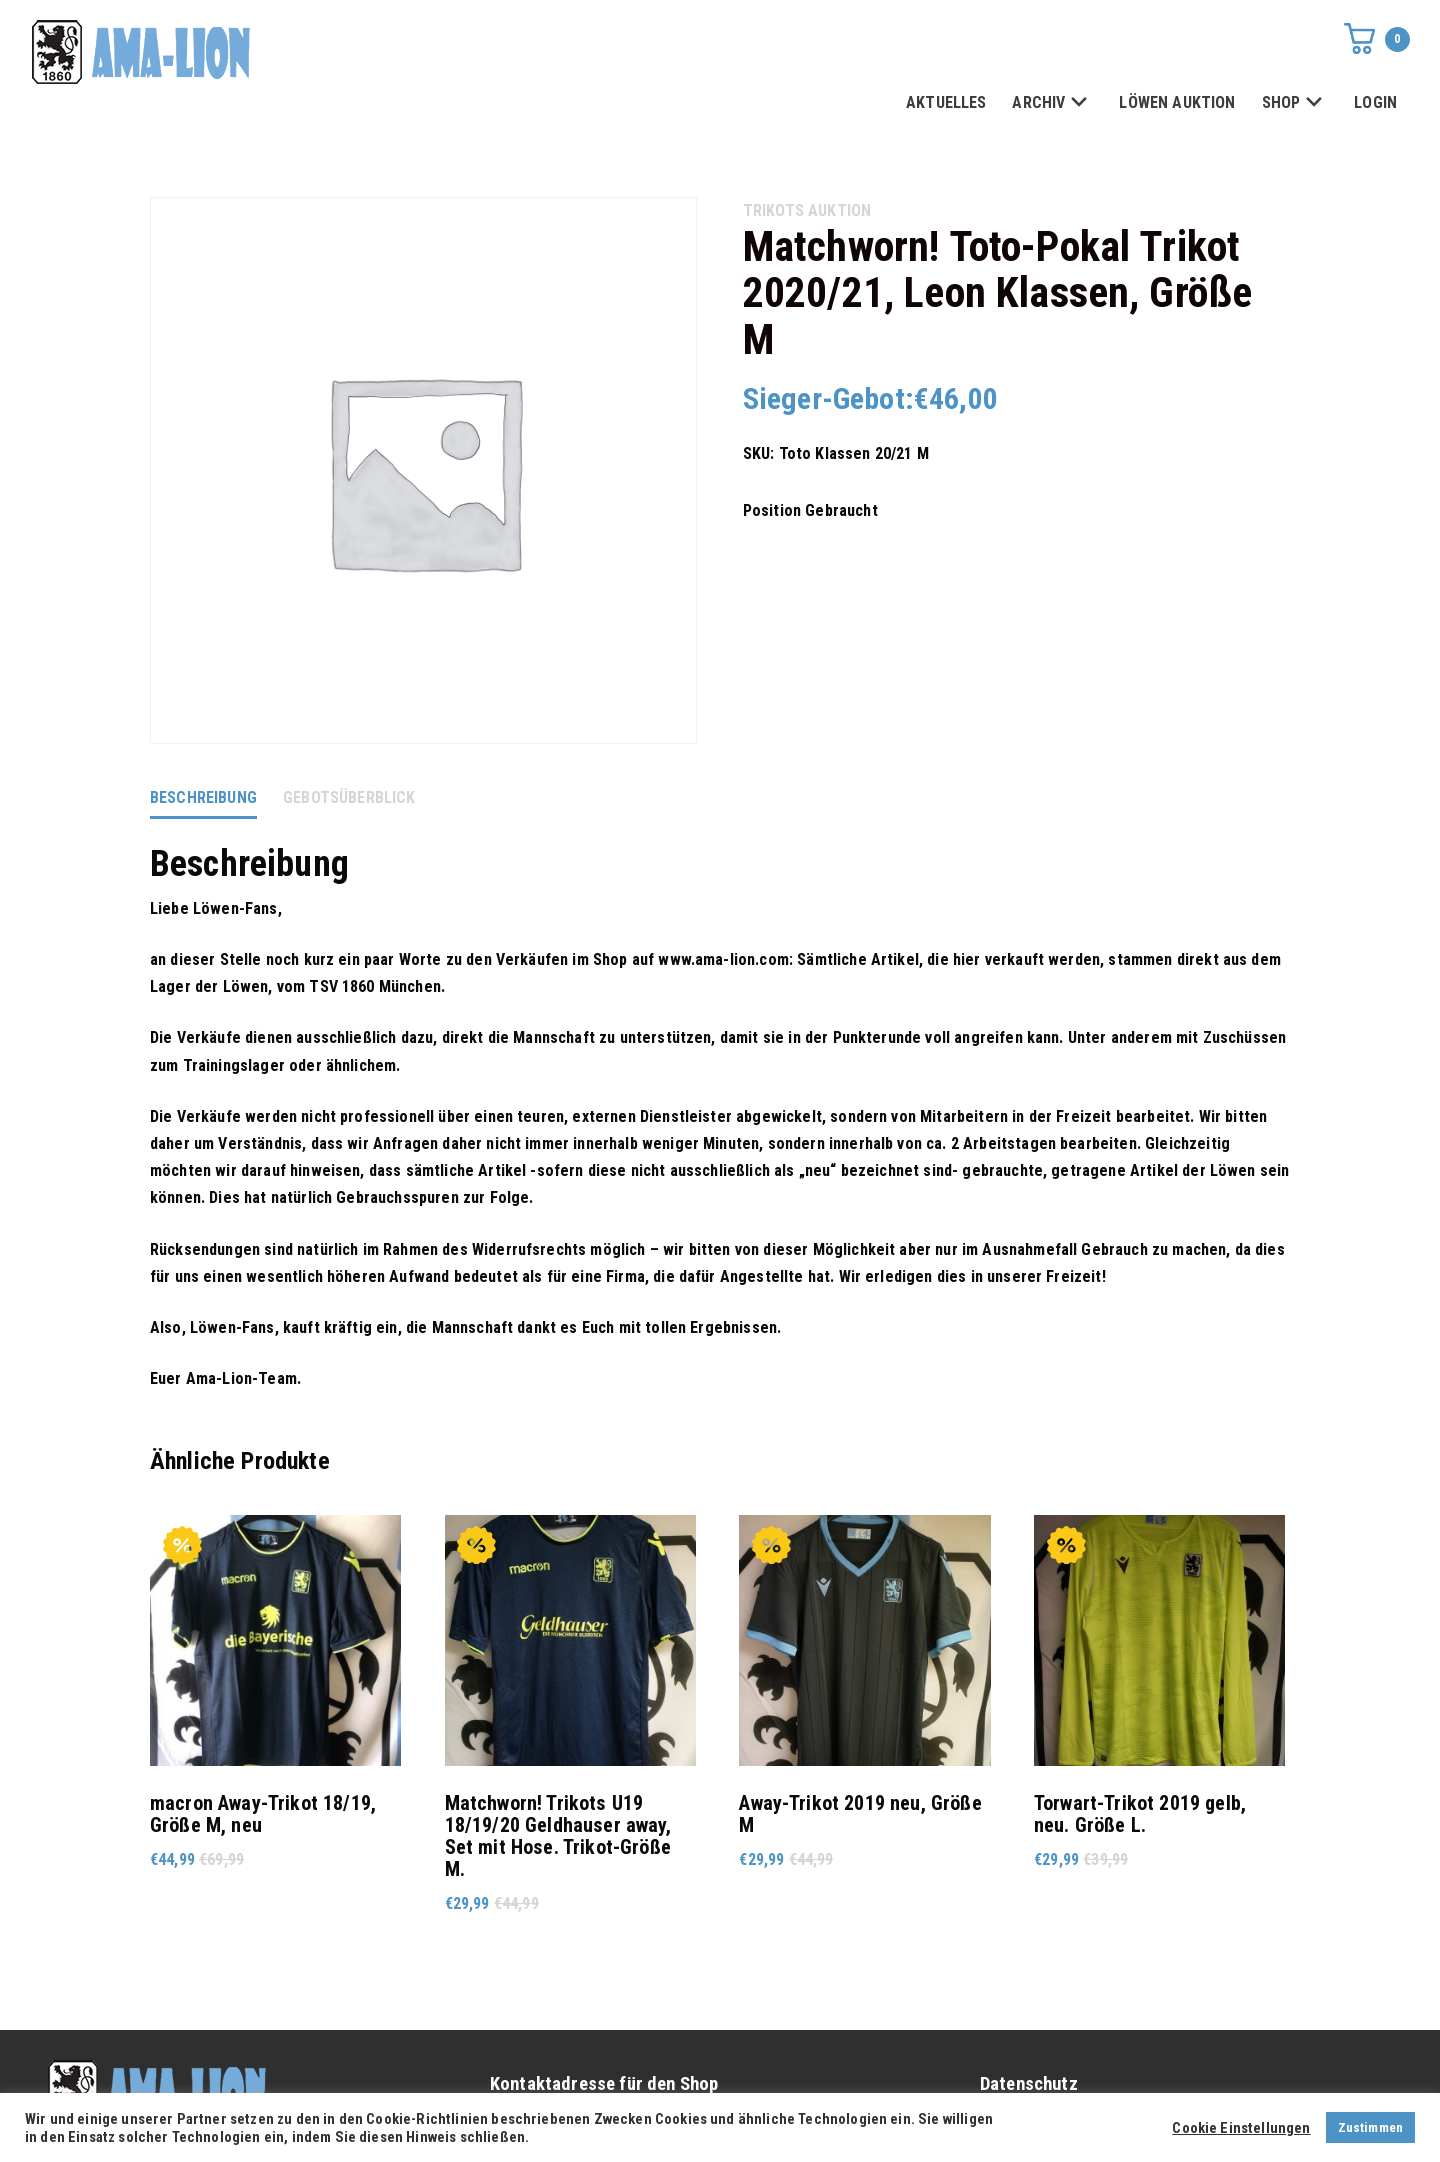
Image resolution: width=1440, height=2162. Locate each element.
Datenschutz (1029, 2084)
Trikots (773, 210)
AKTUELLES (946, 102)
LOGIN (1375, 102)
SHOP (1295, 103)
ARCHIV (1052, 103)
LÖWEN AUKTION (1177, 102)
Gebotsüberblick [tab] (349, 797)
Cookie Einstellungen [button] (1241, 2128)
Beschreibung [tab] (203, 797)
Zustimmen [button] (1370, 2127)
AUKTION (839, 210)
